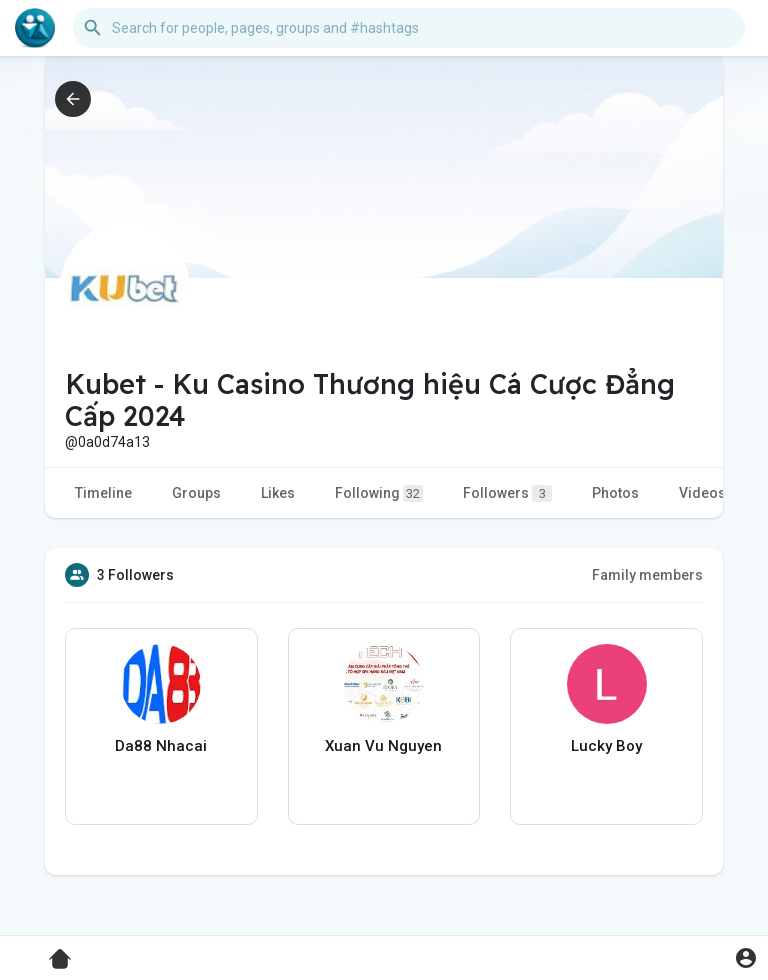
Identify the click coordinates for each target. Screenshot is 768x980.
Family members (647, 575)
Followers (507, 493)
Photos (615, 493)
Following (379, 493)
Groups (196, 493)
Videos (702, 493)
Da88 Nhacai (161, 746)
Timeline (103, 493)
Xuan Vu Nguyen (383, 746)
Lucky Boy (606, 746)
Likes (278, 493)
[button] (409, 28)
